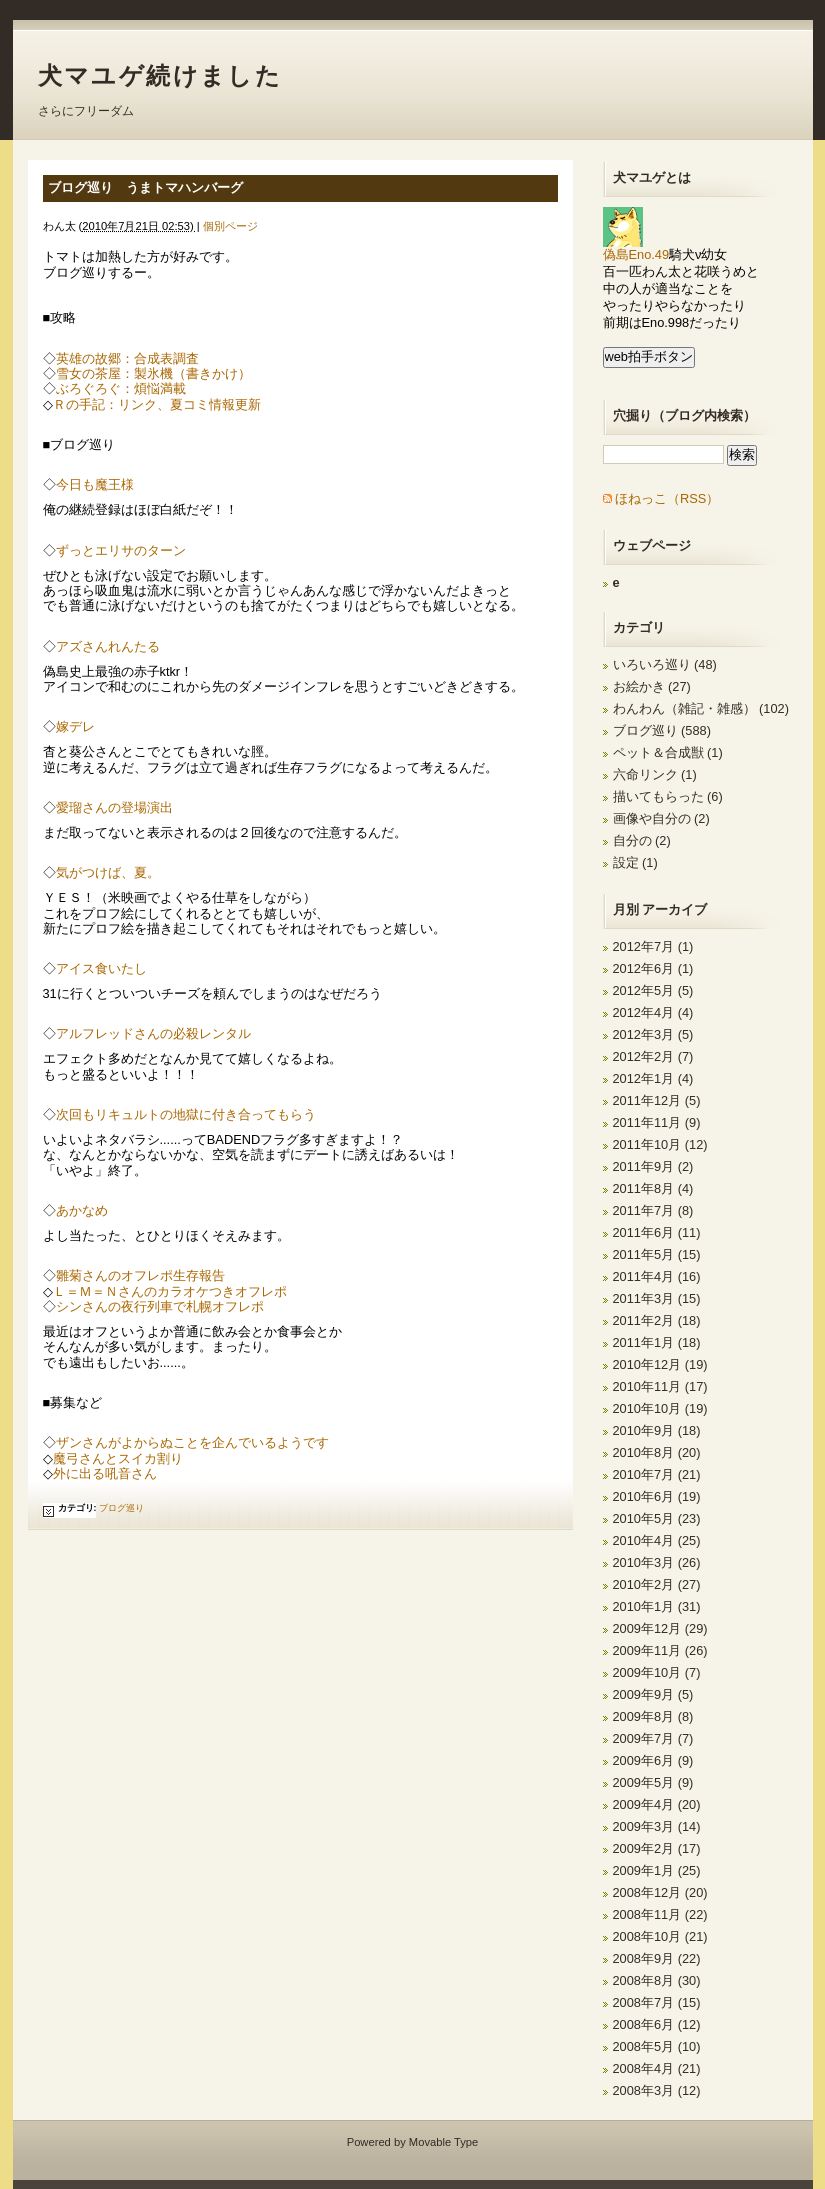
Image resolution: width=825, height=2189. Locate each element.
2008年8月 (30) (657, 1980)
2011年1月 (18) (657, 1342)
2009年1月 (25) (657, 1870)
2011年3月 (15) (657, 1298)
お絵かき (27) (652, 686)
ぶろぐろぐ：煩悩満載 (121, 388)
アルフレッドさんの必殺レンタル (153, 1033)
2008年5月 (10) (657, 2046)
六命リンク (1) (655, 774)
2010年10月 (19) (660, 1408)
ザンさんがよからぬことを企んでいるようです (192, 1442)
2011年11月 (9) (657, 1122)
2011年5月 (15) (657, 1254)
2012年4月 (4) (653, 1012)
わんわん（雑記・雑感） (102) (701, 708)
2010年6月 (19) (657, 1496)
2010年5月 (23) (657, 1518)
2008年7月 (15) (657, 2002)
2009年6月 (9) (653, 1760)
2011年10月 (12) (660, 1144)
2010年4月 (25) (657, 1540)
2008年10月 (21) (660, 1936)
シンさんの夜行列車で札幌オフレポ (160, 1306)
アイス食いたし (101, 968)
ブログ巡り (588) (662, 730)
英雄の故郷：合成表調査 (127, 358)
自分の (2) (642, 840)
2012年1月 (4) (653, 1078)
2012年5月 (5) (653, 990)
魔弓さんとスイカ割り (118, 1458)
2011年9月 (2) (653, 1166)
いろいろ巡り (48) (665, 664)
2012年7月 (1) (653, 946)
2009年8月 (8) (653, 1716)
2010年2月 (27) (657, 1584)
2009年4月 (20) (657, 1804)
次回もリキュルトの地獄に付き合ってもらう (186, 1114)
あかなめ (82, 1210)
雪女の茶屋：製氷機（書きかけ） (153, 373)
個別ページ (230, 226)
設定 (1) (635, 862)
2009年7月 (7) (653, 1738)
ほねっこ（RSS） (667, 498)
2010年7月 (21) (657, 1474)
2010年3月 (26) (657, 1562)
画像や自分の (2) (661, 818)
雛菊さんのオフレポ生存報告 (140, 1275)
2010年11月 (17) (660, 1386)
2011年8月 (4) (653, 1188)
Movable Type (443, 2142)
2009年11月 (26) (660, 1650)
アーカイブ (674, 909)
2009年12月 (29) (660, 1628)
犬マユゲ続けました (160, 75)
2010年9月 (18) (657, 1430)
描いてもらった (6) (668, 796)
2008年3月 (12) (657, 2090)
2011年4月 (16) (657, 1276)
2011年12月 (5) (657, 1100)
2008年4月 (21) (657, 2068)
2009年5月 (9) (653, 1782)
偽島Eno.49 (636, 248)
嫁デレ (75, 726)
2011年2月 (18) (657, 1320)
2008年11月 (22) (660, 1914)
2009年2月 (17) (657, 1848)
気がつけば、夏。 (108, 872)
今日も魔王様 (95, 484)
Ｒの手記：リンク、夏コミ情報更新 (157, 404)
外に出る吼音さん (105, 1473)
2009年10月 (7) (657, 1672)
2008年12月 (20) (660, 1892)
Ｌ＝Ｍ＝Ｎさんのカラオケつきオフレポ (170, 1291)
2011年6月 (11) (657, 1232)
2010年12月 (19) (660, 1364)
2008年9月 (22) (657, 1958)
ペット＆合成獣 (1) (668, 752)
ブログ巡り (121, 1508)
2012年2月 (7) (653, 1056)
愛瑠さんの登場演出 (114, 807)
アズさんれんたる (108, 646)
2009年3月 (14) (657, 1826)
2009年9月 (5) (653, 1694)
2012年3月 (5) (653, 1034)
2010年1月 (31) (657, 1606)
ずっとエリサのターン (121, 550)
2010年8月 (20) (657, 1452)
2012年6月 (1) (653, 968)
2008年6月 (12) (657, 2024)
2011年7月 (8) (653, 1210)
